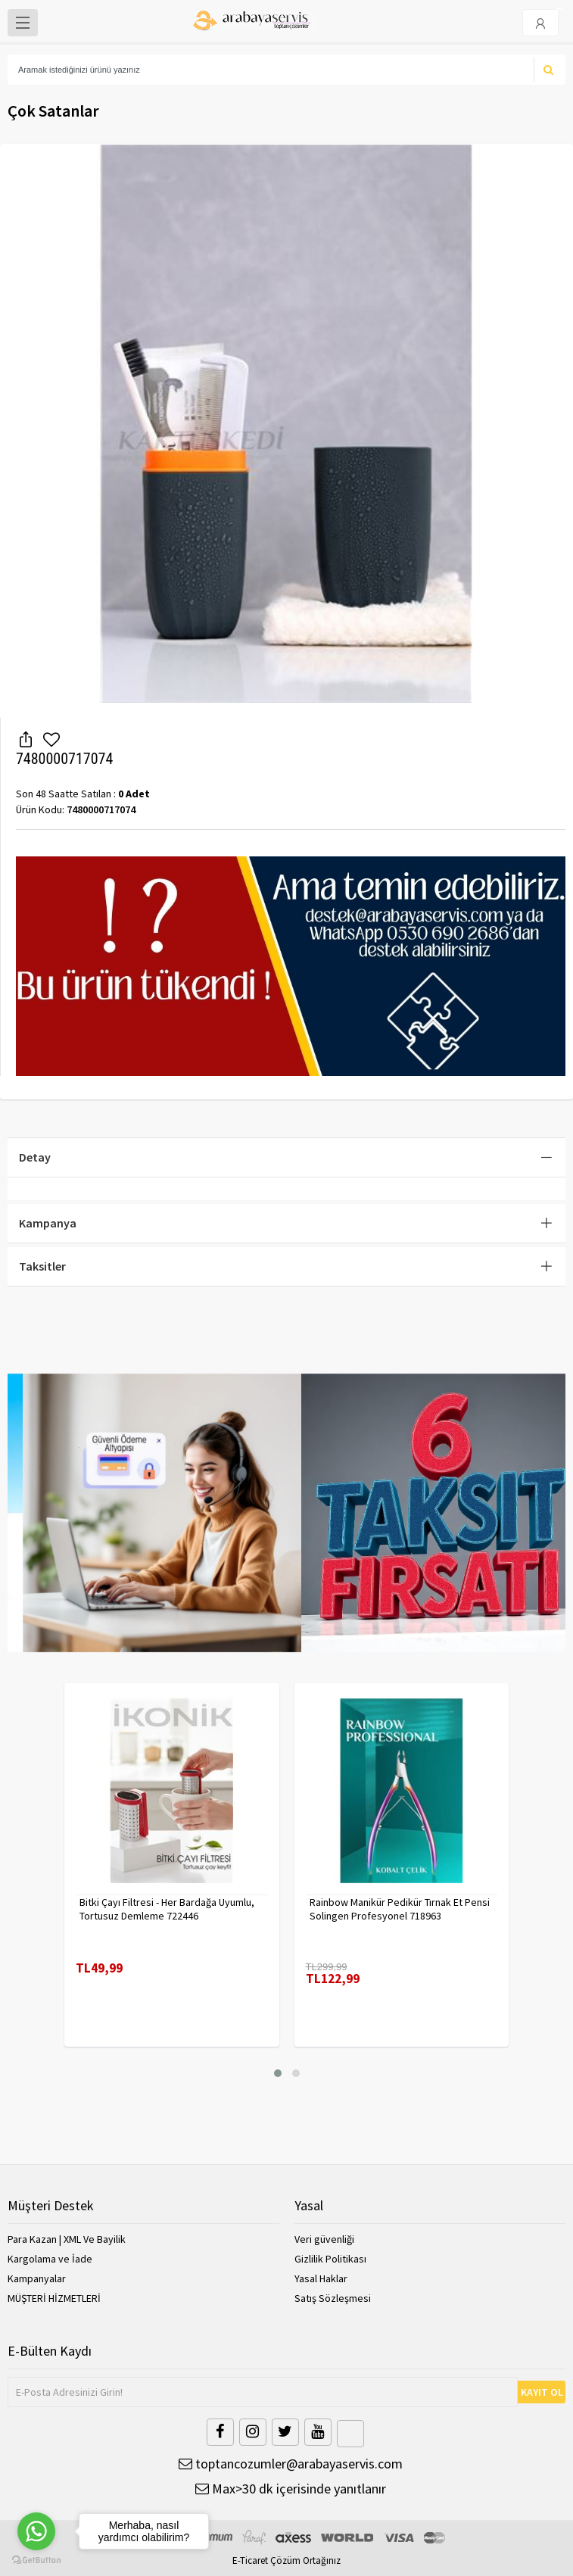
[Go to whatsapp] (36, 2531)
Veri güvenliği (324, 2239)
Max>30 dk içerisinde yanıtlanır (290, 2488)
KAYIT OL (542, 2392)
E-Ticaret (250, 2560)
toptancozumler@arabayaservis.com (291, 2463)
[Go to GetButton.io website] (36, 2560)
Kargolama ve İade (50, 2259)
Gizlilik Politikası (330, 2259)
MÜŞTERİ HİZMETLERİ (54, 2298)
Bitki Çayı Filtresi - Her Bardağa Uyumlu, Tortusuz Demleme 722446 (166, 1909)
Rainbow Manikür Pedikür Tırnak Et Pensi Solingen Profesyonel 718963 (400, 1909)
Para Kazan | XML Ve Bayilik (67, 2239)
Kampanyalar (37, 2278)
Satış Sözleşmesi (332, 2298)
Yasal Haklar (320, 2278)
